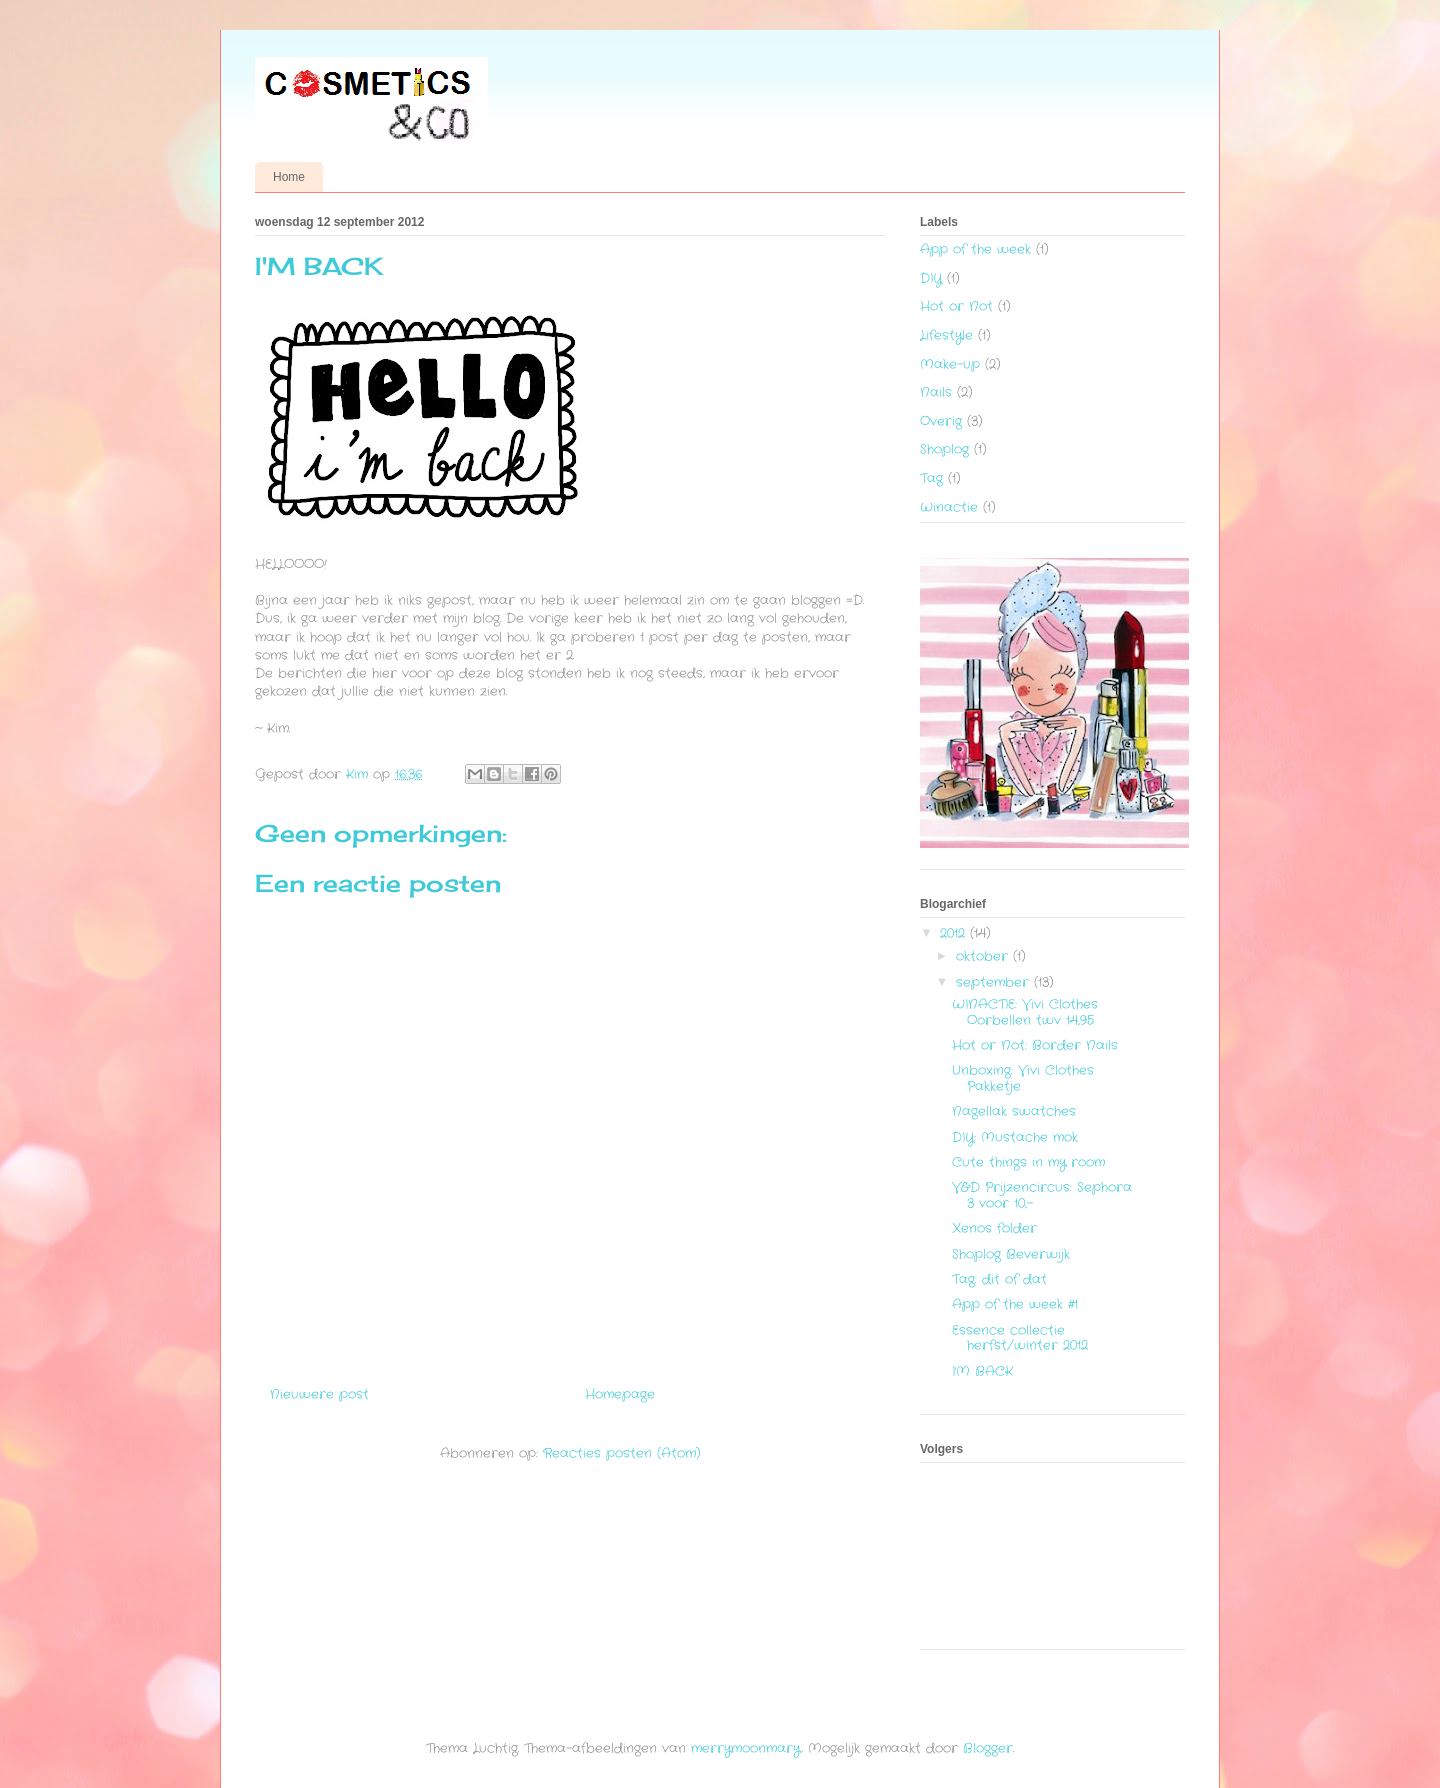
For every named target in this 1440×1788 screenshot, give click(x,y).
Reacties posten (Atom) (622, 1453)
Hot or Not (956, 306)
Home (289, 177)
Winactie (949, 507)
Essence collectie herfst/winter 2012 (1020, 1338)
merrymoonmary (746, 1748)
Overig (941, 421)
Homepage (620, 1394)
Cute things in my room (1028, 1162)
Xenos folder (994, 1228)
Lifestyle (946, 335)
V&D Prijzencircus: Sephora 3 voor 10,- (1042, 1195)
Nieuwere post (319, 1394)
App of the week (975, 249)
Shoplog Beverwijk (1011, 1254)
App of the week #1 (1015, 1304)
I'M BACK (982, 1371)
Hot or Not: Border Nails (1035, 1045)
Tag (931, 478)
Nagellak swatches (1014, 1111)
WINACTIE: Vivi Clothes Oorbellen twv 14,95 (1025, 1012)
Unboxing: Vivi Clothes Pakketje (1023, 1078)
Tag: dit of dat (999, 1279)
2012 (955, 933)
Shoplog (944, 449)
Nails (936, 392)
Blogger (988, 1748)
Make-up (950, 364)
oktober (984, 956)
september (995, 982)
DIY (931, 278)
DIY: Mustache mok (1015, 1137)
